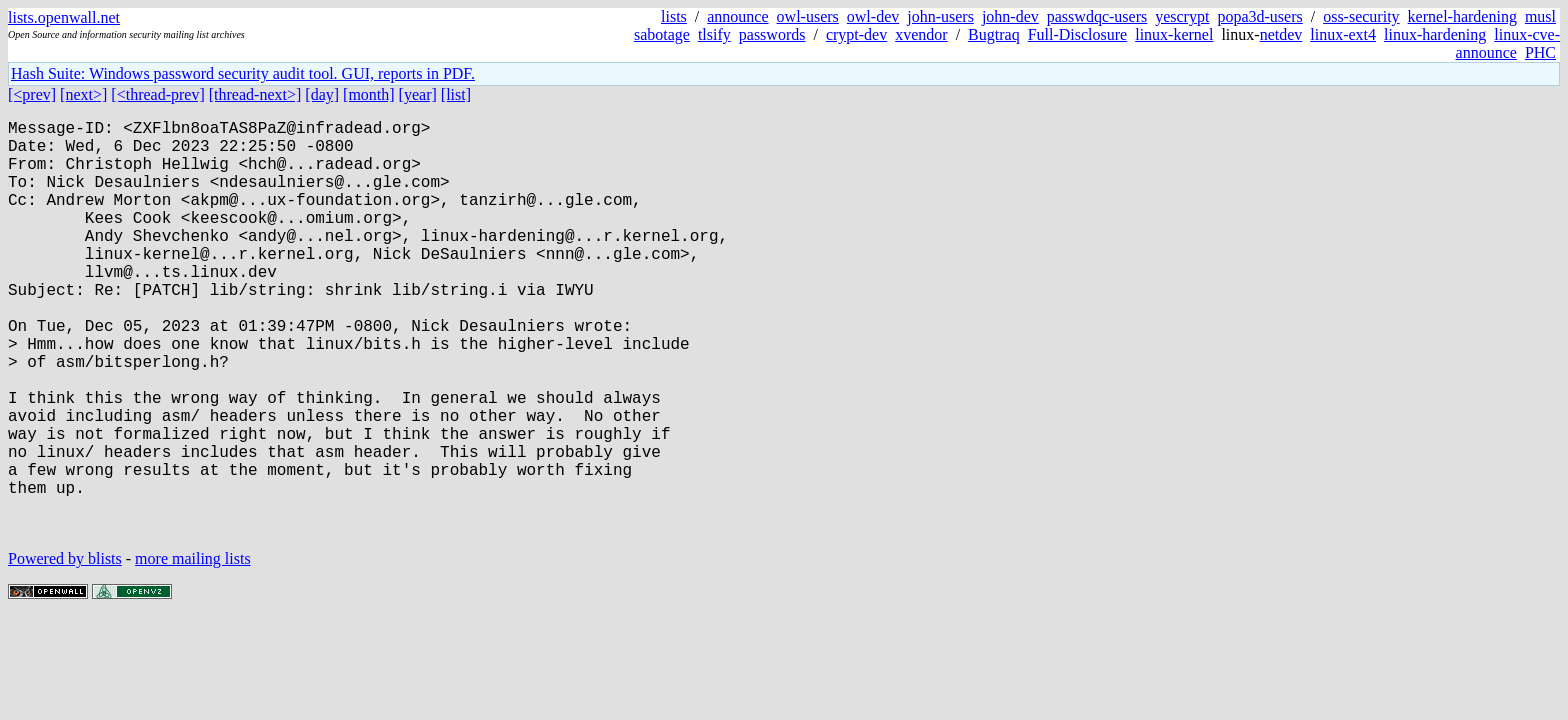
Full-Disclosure (1078, 34)
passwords (772, 34)
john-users (940, 16)
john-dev (1010, 16)
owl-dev (873, 16)
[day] (322, 94)
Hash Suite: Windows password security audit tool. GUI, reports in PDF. (243, 73)
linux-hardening (1435, 34)
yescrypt (1182, 16)
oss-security (1361, 16)
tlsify (714, 34)
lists (674, 16)
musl (1540, 16)
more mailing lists (193, 650)
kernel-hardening (1462, 16)
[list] (456, 94)
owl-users (808, 16)
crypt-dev (856, 34)
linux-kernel (1174, 34)
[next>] (83, 94)
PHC (1540, 52)
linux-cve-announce (1508, 43)
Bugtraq (994, 34)
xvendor (921, 34)
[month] (369, 94)
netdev (1281, 34)
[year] (418, 94)
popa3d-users (1259, 16)
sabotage (662, 34)
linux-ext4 (1343, 34)
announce (737, 16)
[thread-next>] (255, 94)
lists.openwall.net (64, 17)
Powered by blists (65, 650)
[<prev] (32, 94)
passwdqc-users (1097, 16)
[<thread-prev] (157, 94)
